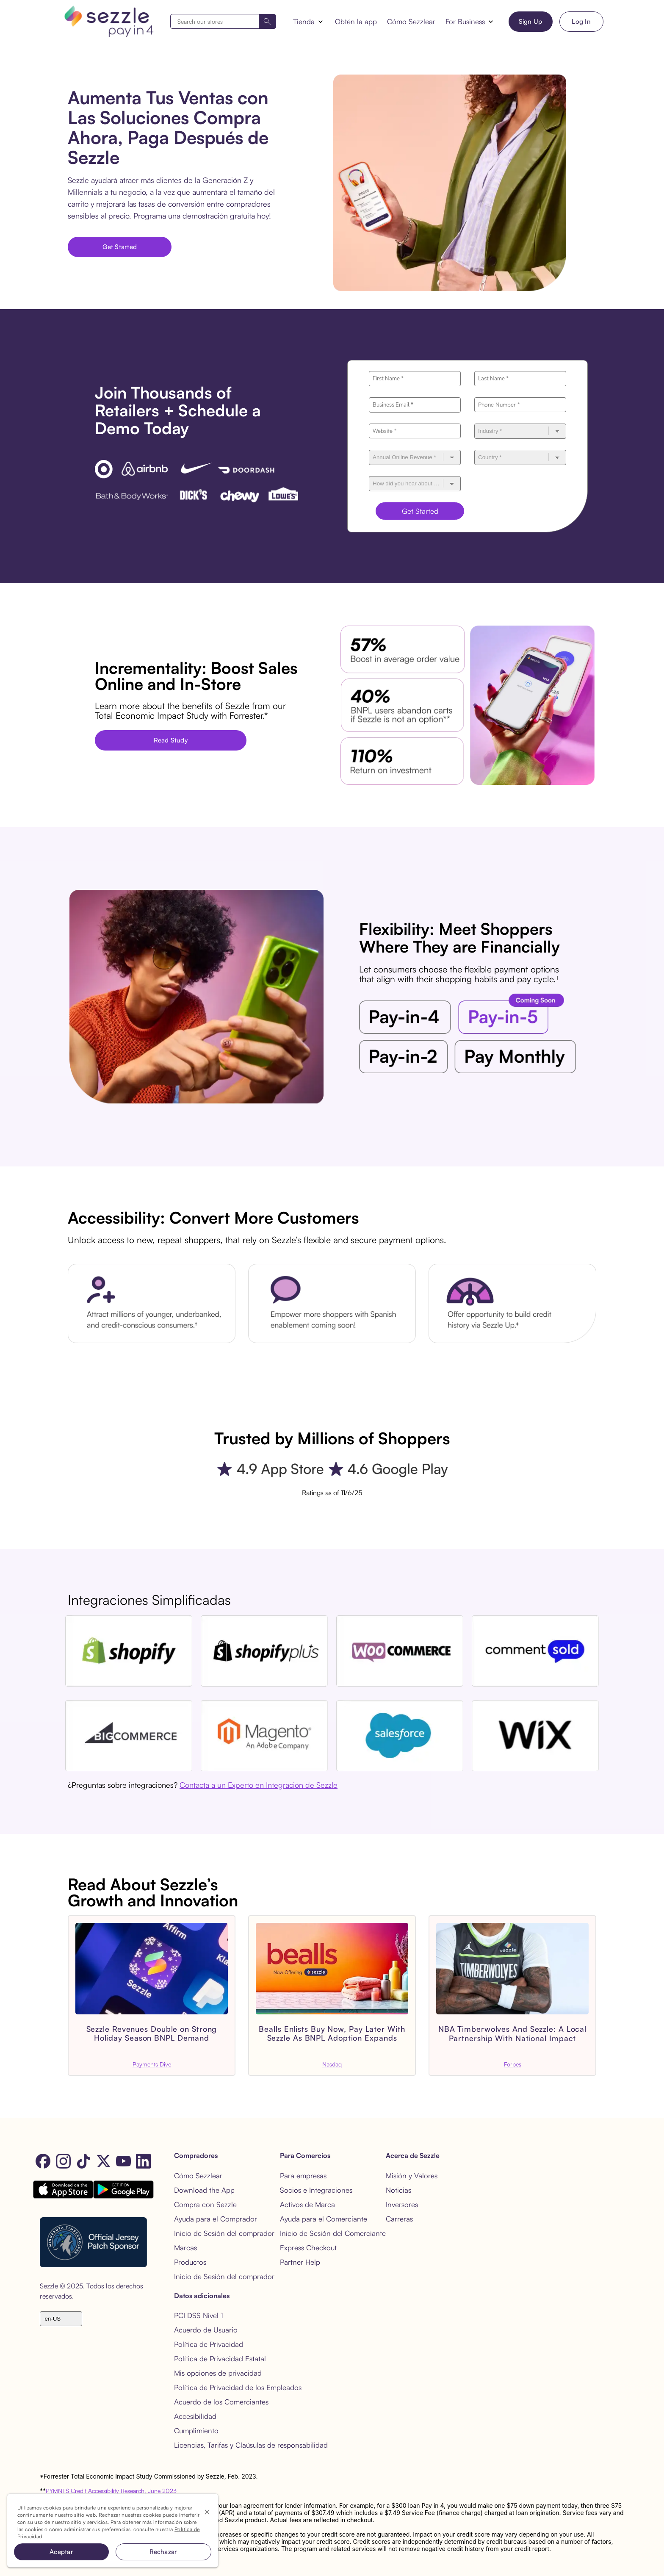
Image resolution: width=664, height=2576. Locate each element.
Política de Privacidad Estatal (220, 2358)
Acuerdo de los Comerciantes (221, 2401)
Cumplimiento (196, 2430)
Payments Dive (152, 2064)
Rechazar (163, 2552)
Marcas (185, 2247)
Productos (190, 2261)
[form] (223, 21)
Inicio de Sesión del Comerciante (333, 2233)
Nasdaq (332, 2064)
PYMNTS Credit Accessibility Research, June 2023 (111, 2490)
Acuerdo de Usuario (206, 2329)
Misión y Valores (411, 2175)
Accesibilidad (195, 2416)
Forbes (512, 2064)
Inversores (402, 2204)
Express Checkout (308, 2247)
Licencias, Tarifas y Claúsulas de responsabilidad (251, 2444)
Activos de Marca (307, 2204)
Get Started (119, 247)
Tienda (304, 21)
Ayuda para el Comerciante (323, 2218)
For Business (465, 21)
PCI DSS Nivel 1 (198, 2315)
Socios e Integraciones (316, 2189)
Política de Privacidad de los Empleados (238, 2387)
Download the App (204, 2189)
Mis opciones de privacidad (218, 2372)
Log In (581, 21)
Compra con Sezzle (205, 2204)
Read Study (171, 740)
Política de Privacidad (208, 2344)
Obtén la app (356, 21)
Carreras (399, 2218)
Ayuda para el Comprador (215, 2218)
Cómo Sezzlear (411, 21)
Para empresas (303, 2175)
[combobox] (223, 21)
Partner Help (300, 2261)
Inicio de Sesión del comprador (224, 2233)
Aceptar (61, 2552)
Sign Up (530, 21)
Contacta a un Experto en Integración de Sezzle (259, 1784)
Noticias (398, 2189)
